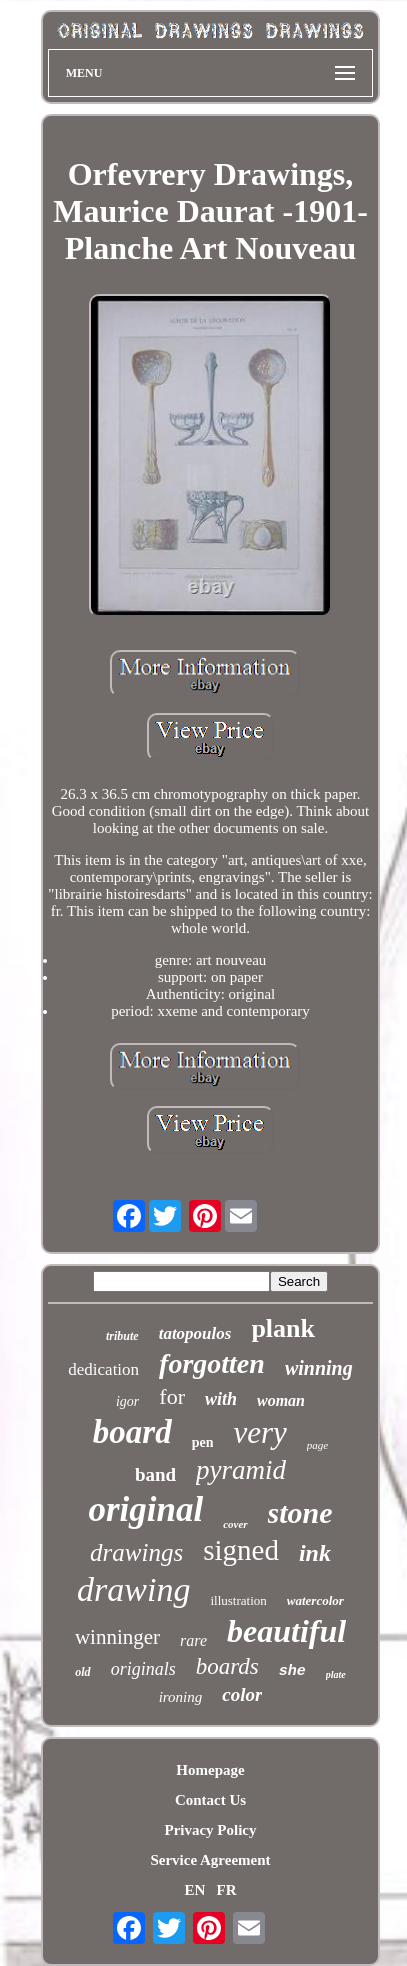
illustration (238, 1600)
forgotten (212, 1363)
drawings (136, 1552)
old (82, 1672)
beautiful (286, 1631)
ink (315, 1553)
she (292, 1671)
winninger (117, 1637)
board (132, 1432)
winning (319, 1368)
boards (227, 1666)
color (242, 1694)
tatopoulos (195, 1333)
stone (300, 1512)
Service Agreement (210, 1860)
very (259, 1432)
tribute (122, 1336)
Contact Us (210, 1800)
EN (194, 1890)
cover (235, 1524)
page (317, 1445)
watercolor (315, 1600)
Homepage (210, 1770)
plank (283, 1328)
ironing (181, 1697)
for (172, 1396)
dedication (103, 1369)
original (145, 1509)
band (155, 1474)
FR (227, 1890)
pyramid (241, 1470)
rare (193, 1640)
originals (143, 1669)
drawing (133, 1589)
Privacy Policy (210, 1830)
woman (281, 1400)
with (221, 1399)
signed (241, 1550)
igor (127, 1401)
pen (203, 1442)
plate (336, 1674)
